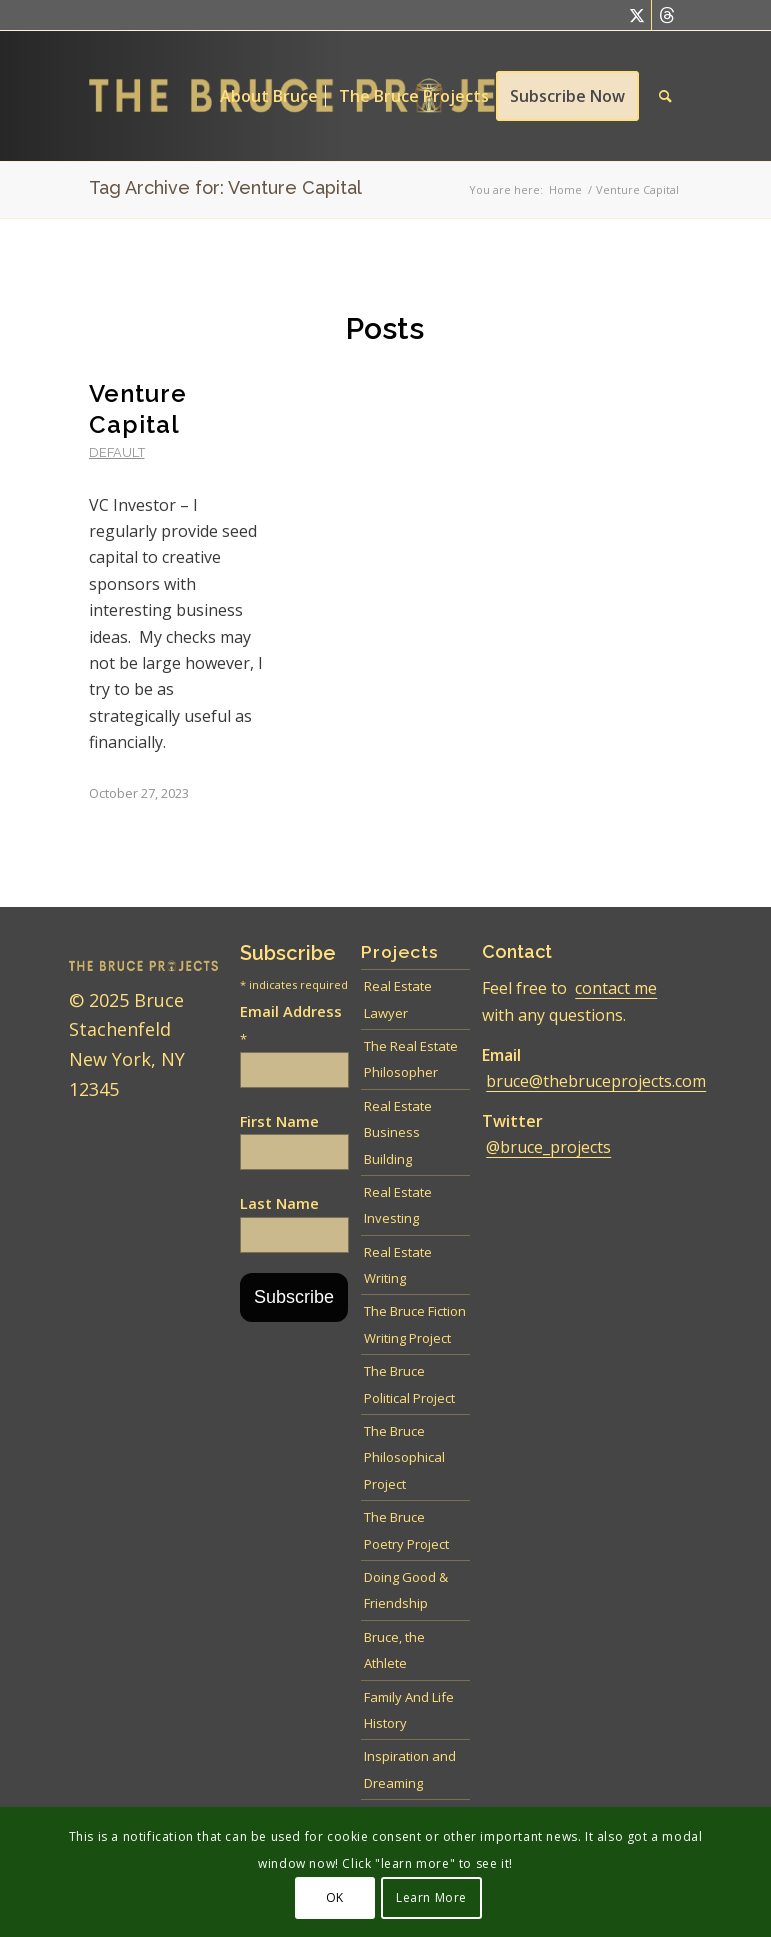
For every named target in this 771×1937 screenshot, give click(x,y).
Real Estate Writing (398, 1265)
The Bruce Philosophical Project (404, 1457)
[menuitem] (269, 96)
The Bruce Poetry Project (406, 1530)
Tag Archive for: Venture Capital (225, 187)
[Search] (665, 96)
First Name (279, 1121)
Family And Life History (409, 1710)
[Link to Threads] (667, 15)
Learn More (431, 1897)
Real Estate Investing (398, 1205)
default (117, 452)
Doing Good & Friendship (406, 1590)
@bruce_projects (548, 1147)
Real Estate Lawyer (398, 999)
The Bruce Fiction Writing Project (415, 1324)
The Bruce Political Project (409, 1384)
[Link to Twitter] (636, 15)
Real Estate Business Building (398, 1132)
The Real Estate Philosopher (411, 1059)
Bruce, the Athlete (394, 1650)
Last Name (279, 1203)
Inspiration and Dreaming (410, 1769)
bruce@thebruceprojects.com (596, 1081)
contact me (616, 988)
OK (335, 1897)
